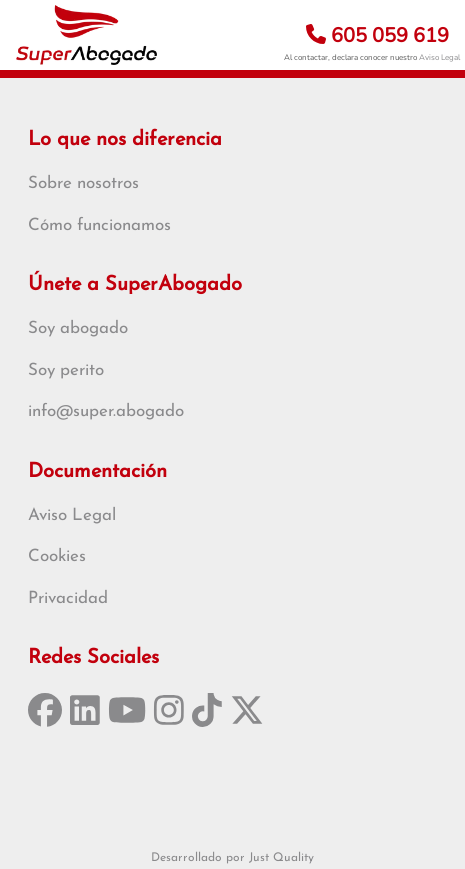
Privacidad (68, 598)
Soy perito (66, 370)
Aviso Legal (439, 57)
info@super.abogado (106, 411)
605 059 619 (377, 35)
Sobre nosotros (83, 183)
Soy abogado (78, 328)
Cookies (57, 556)
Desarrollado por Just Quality (232, 858)
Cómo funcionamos (99, 225)
